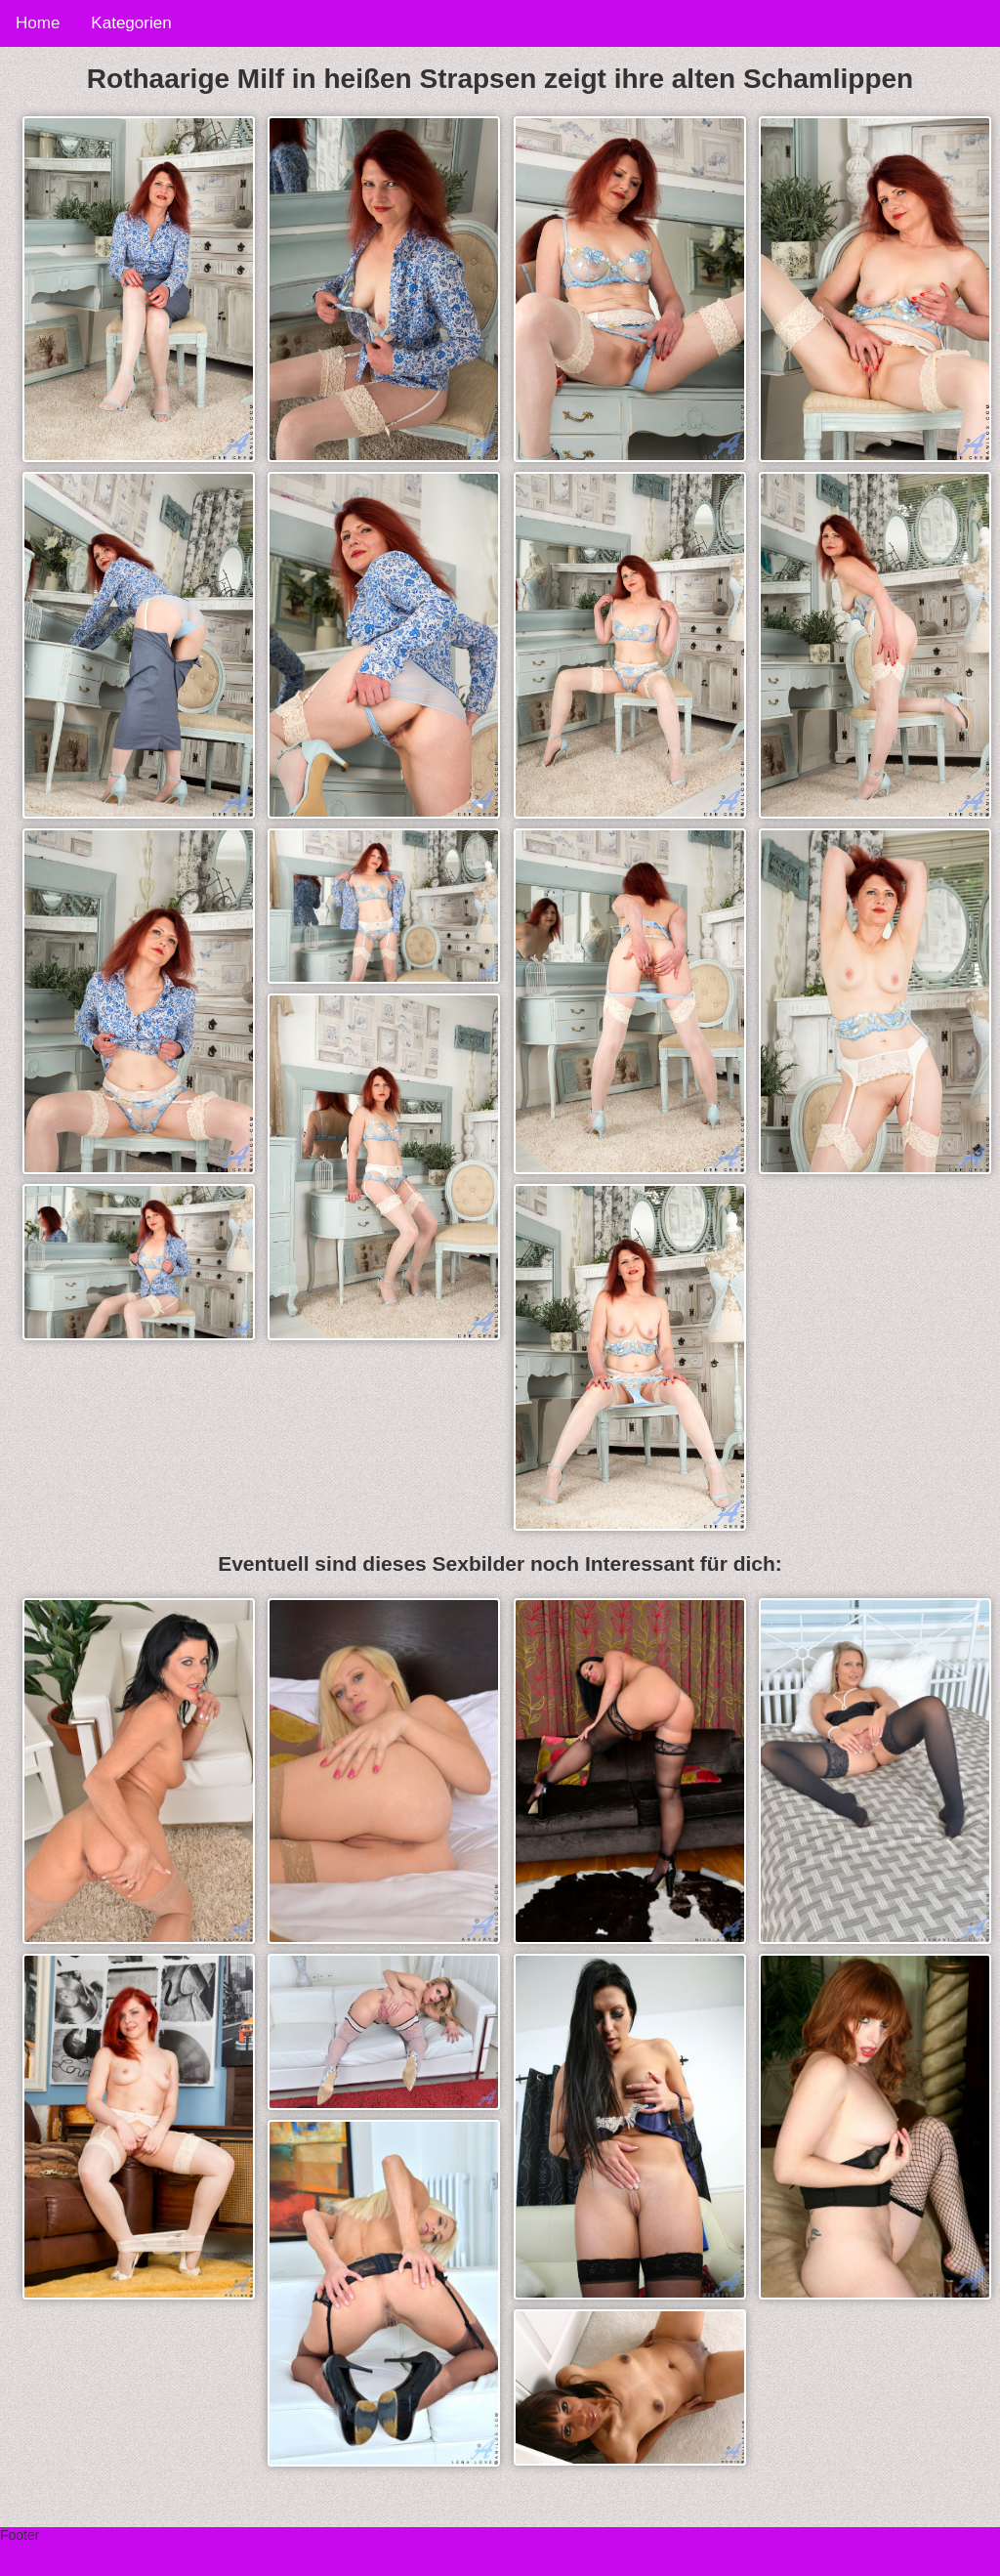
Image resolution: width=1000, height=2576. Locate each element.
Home (38, 23)
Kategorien (131, 23)
